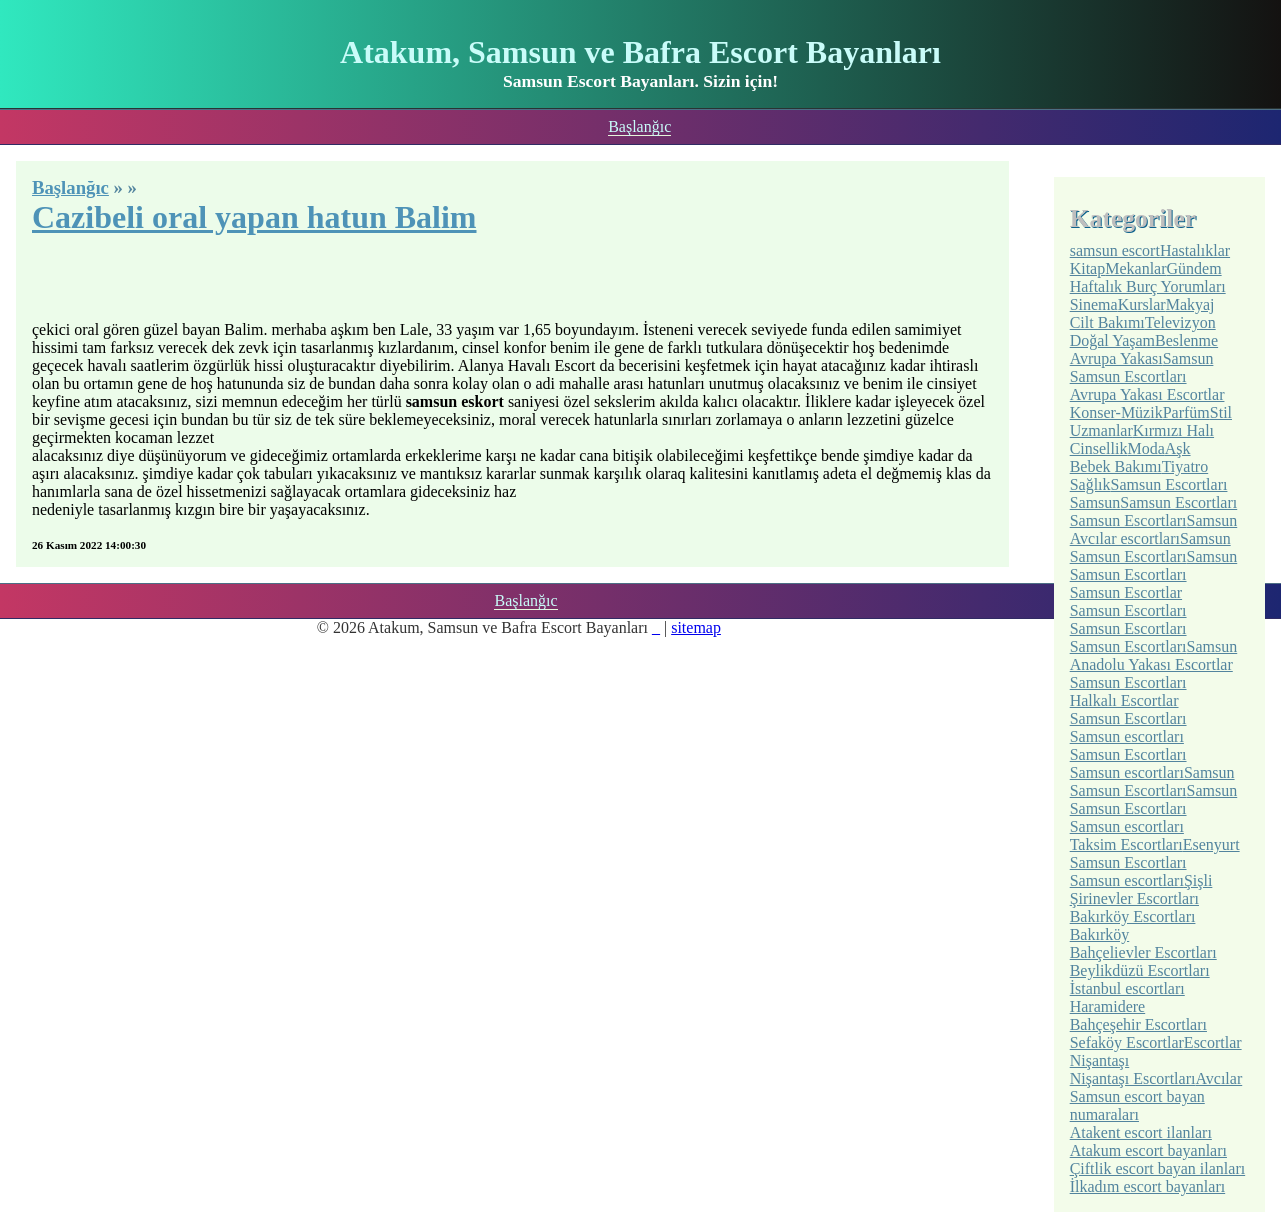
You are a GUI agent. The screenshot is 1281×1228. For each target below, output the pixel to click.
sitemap (696, 627)
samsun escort (1115, 250)
